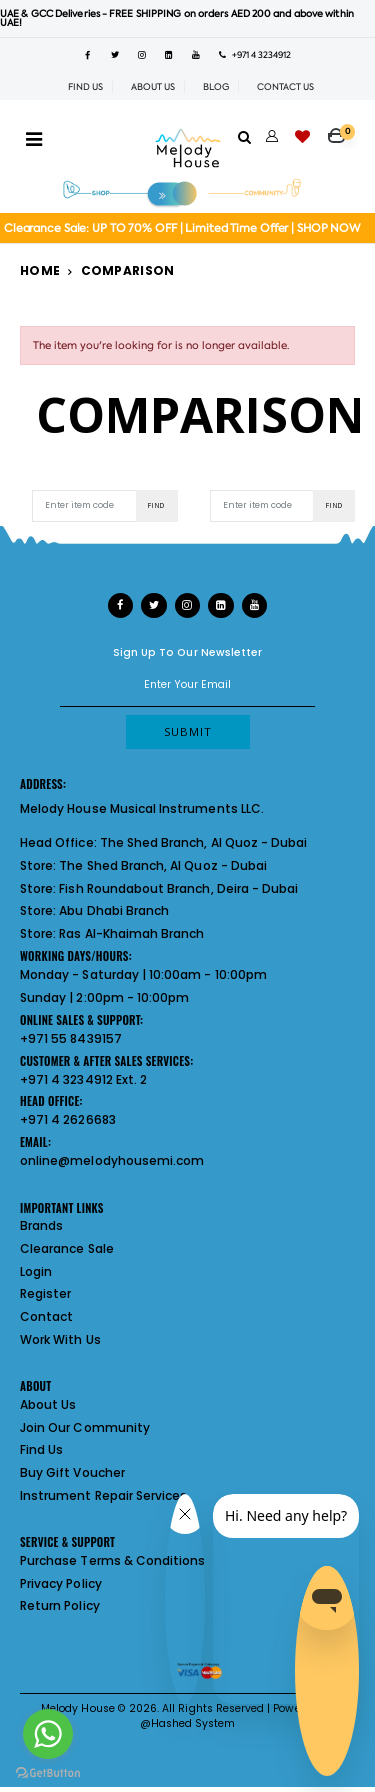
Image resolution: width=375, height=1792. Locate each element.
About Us (48, 1404)
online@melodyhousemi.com (112, 1160)
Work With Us (60, 1339)
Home (40, 270)
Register (45, 1293)
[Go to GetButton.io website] (48, 1772)
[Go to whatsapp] (48, 1734)
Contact (46, 1316)
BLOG (216, 87)
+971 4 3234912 (255, 55)
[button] (341, 129)
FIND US (85, 87)
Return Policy (60, 1605)
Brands (41, 1225)
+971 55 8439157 (71, 1038)
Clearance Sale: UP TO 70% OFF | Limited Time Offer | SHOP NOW (182, 228)
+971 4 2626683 (68, 1119)
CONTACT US (285, 87)
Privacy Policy (61, 1583)
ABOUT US (153, 87)
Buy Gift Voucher (72, 1472)
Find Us (41, 1449)
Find (156, 505)
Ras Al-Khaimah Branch (131, 933)
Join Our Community (85, 1427)
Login (36, 1271)
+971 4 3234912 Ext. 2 (83, 1079)
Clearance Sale (67, 1248)
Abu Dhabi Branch (114, 910)
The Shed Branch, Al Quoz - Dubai (204, 842)
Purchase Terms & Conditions (112, 1560)
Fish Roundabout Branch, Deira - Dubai (178, 888)
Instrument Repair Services (103, 1495)
